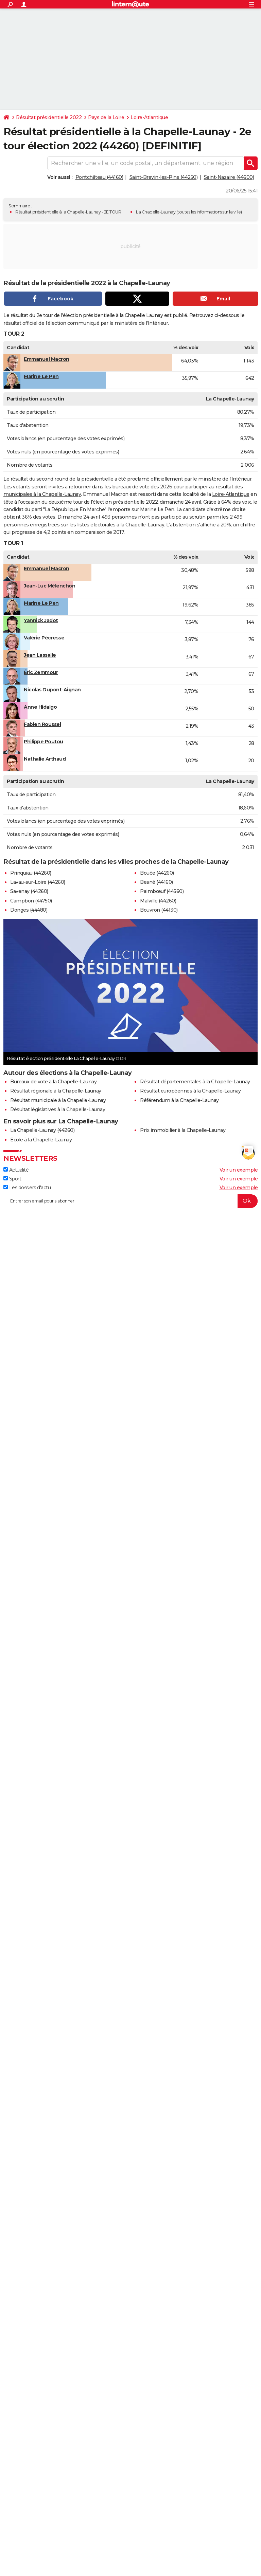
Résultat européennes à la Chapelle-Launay (190, 1091)
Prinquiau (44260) (30, 873)
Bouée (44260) (157, 873)
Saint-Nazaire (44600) (229, 177)
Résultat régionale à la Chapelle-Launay (55, 1091)
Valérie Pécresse (44, 638)
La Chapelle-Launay (155, 211)
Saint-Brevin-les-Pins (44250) (163, 177)
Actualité (16, 1170)
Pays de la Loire (106, 117)
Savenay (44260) (29, 891)
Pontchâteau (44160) (99, 177)
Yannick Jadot (41, 620)
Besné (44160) (156, 882)
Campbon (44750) (31, 901)
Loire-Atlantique (149, 117)
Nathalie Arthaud (45, 759)
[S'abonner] (130, 1201)
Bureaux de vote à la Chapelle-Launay (53, 1082)
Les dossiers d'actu (27, 1187)
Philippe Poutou (43, 742)
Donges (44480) (28, 910)
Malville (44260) (158, 901)
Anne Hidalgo (40, 707)
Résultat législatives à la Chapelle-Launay (57, 1109)
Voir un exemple (239, 1170)
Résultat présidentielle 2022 (49, 117)
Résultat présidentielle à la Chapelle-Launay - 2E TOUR (68, 211)
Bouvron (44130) (159, 910)
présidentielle (97, 479)
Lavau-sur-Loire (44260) (37, 882)
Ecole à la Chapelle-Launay (41, 1140)
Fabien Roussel (42, 724)
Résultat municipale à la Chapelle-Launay (58, 1100)
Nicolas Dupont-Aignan (52, 690)
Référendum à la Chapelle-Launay (179, 1100)
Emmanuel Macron (46, 359)
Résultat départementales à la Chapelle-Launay (195, 1082)
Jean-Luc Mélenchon (49, 586)
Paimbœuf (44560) (162, 891)
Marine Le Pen (41, 376)
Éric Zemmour (41, 672)
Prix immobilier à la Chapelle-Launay (182, 1130)
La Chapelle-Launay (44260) (42, 1130)
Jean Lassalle (40, 655)
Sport (12, 1179)
